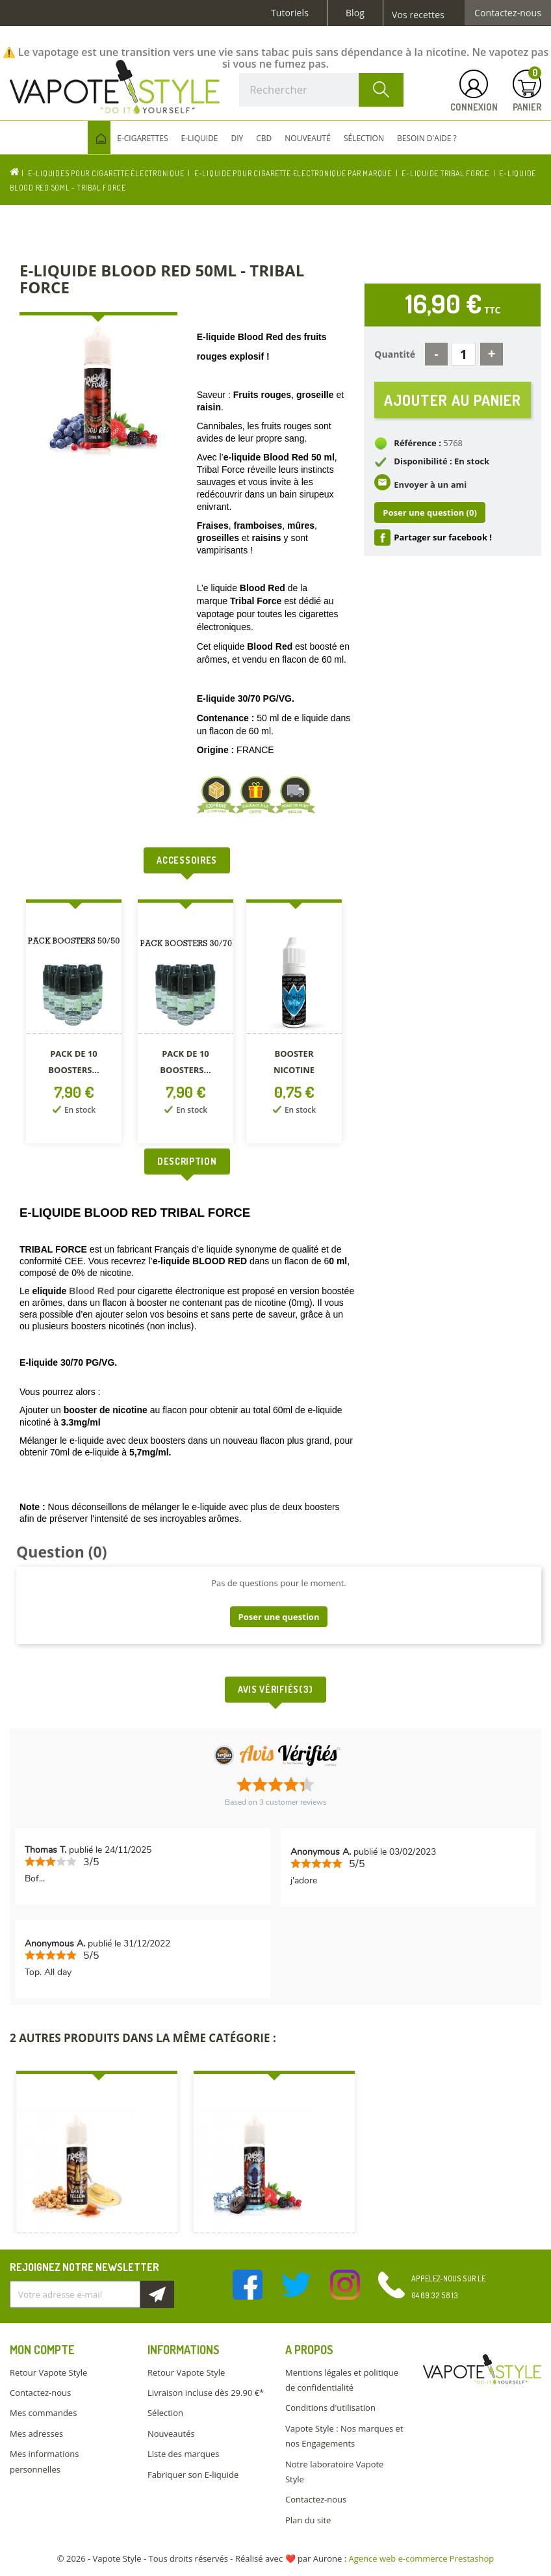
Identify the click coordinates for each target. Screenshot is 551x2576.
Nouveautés (171, 2433)
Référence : (417, 443)
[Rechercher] (321, 90)
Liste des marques (183, 2454)
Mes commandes (43, 2413)
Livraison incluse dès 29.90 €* (205, 2392)
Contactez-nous (507, 13)
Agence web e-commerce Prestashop (421, 2558)
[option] (75, 1024)
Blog (355, 13)
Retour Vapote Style (48, 2372)
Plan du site (308, 2520)
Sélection (165, 2413)
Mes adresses (36, 2433)
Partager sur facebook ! (443, 537)
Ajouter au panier (452, 399)
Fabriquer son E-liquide (192, 2474)
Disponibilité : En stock (441, 461)
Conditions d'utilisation (330, 2407)
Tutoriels (290, 13)
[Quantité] (464, 354)
